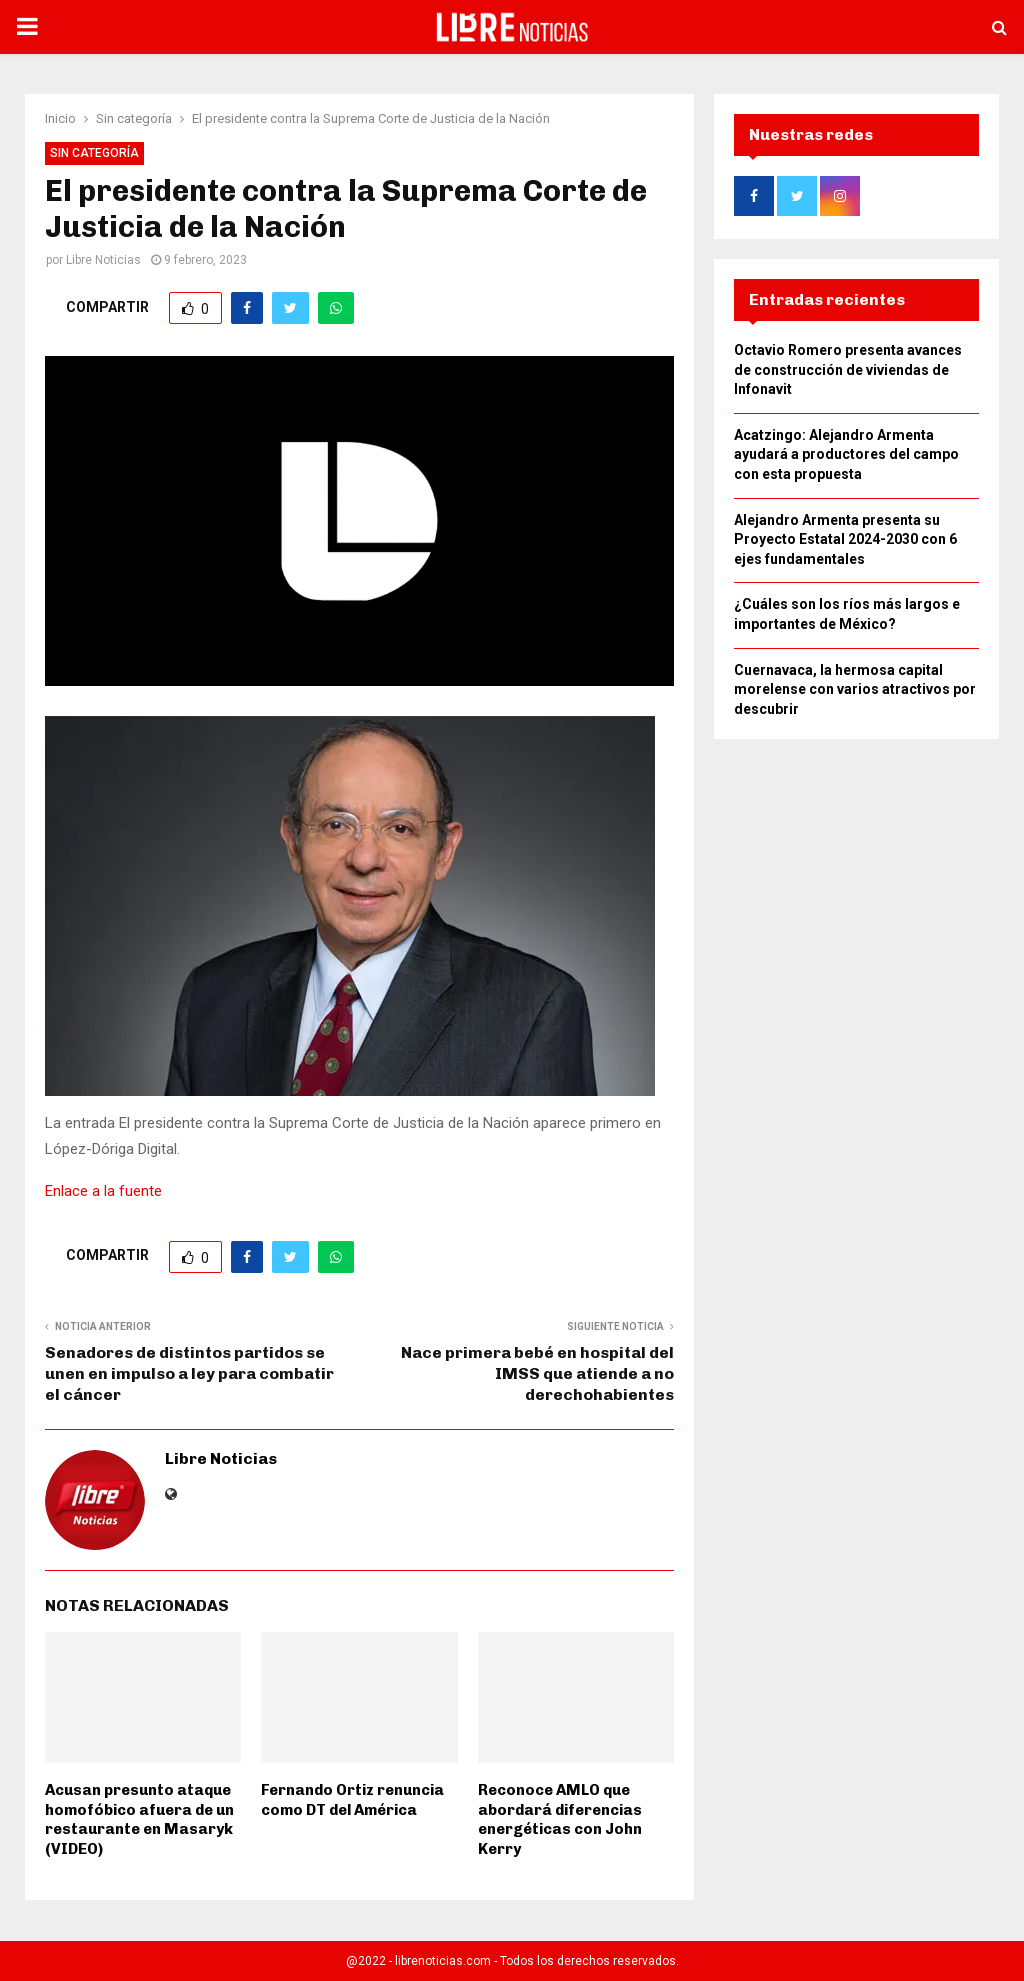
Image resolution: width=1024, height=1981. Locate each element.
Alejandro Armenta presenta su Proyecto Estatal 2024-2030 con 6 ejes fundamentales (845, 545)
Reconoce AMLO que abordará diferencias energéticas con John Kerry (560, 1819)
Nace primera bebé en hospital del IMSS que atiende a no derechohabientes (537, 1374)
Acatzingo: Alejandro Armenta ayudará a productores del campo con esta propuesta (846, 460)
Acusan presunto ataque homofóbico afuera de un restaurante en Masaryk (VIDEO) (139, 1819)
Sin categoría (94, 153)
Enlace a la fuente (103, 1191)
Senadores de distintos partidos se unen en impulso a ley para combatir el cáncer (189, 1374)
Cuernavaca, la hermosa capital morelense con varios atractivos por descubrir (855, 695)
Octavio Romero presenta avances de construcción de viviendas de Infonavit (848, 375)
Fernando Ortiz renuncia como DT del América (352, 1800)
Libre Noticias (103, 260)
